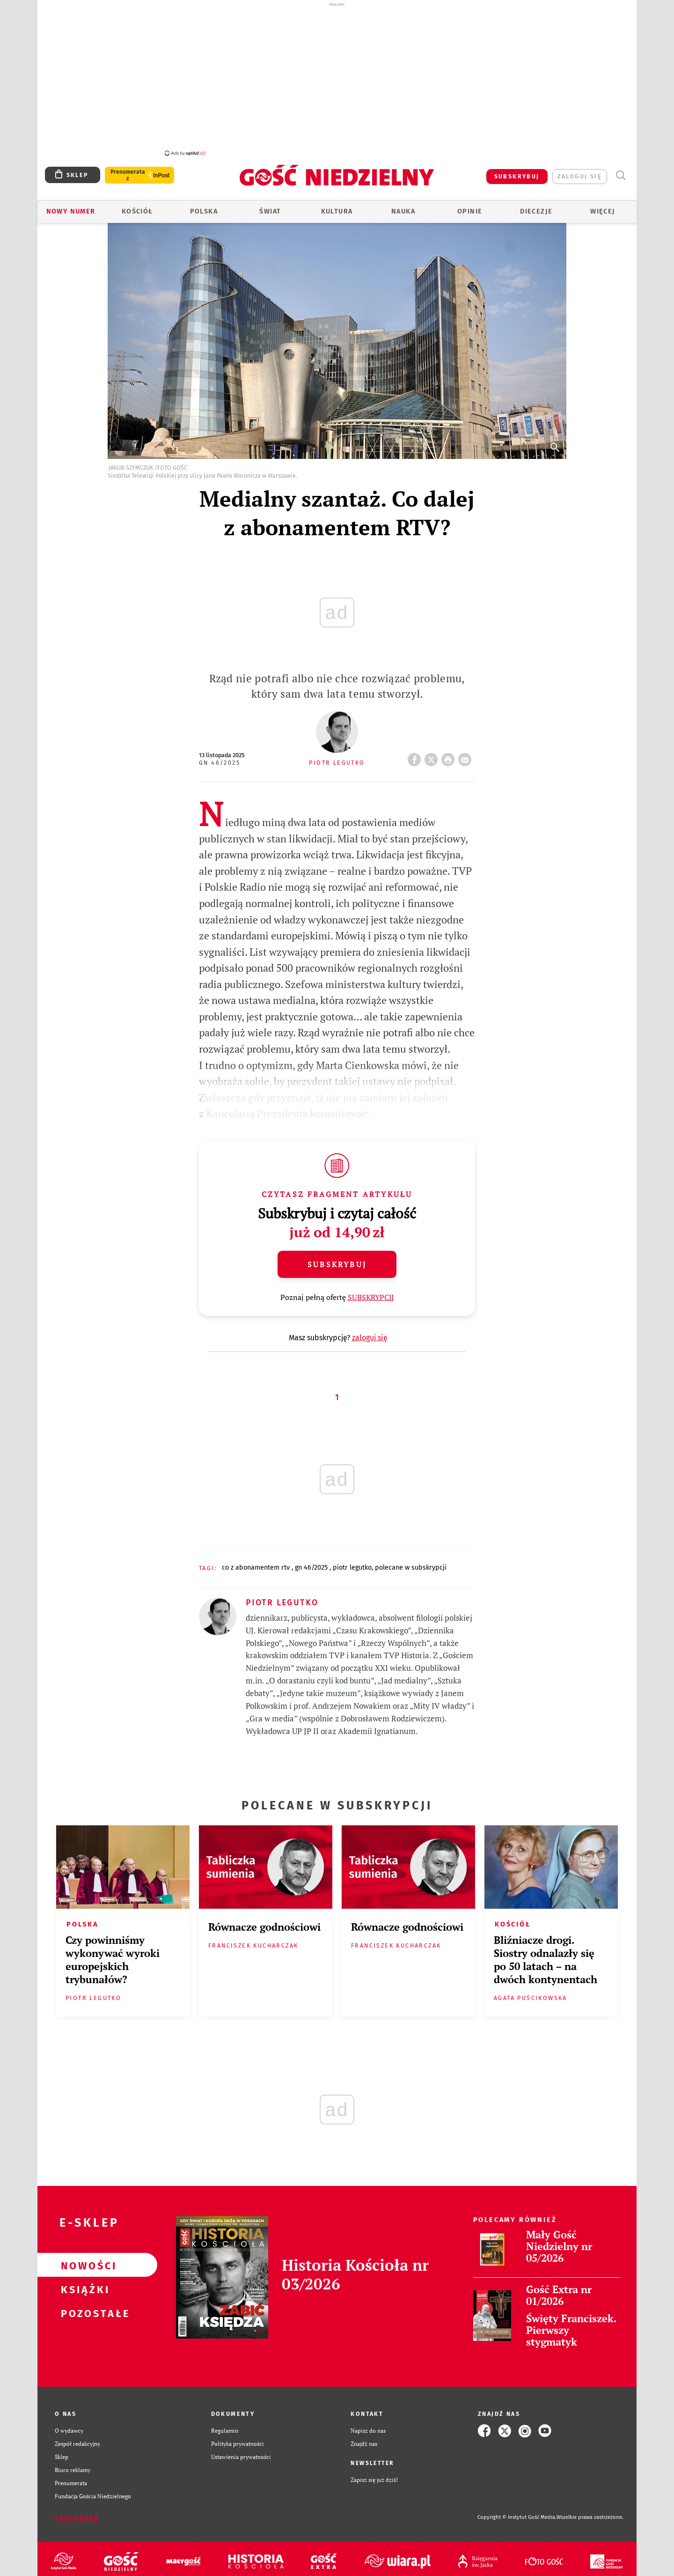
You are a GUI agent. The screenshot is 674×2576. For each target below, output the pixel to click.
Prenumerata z (127, 175)
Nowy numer (70, 211)
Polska (204, 211)
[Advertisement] (337, 79)
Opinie (469, 211)
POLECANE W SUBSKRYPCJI (411, 1568)
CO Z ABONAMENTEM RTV (257, 1568)
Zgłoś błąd (77, 2517)
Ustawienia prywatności (241, 2457)
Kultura (337, 211)
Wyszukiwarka (620, 175)
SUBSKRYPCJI (371, 1297)
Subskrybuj (337, 1264)
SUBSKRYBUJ (517, 176)
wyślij (466, 756)
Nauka (403, 211)
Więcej (602, 211)
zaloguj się (579, 176)
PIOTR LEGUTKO (352, 1568)
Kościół (137, 211)
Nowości (82, 2265)
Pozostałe (82, 2313)
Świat (270, 211)
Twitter (433, 756)
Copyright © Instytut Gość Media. (517, 2517)
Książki (82, 2289)
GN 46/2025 (219, 762)
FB (416, 756)
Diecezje (536, 211)
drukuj (449, 756)
